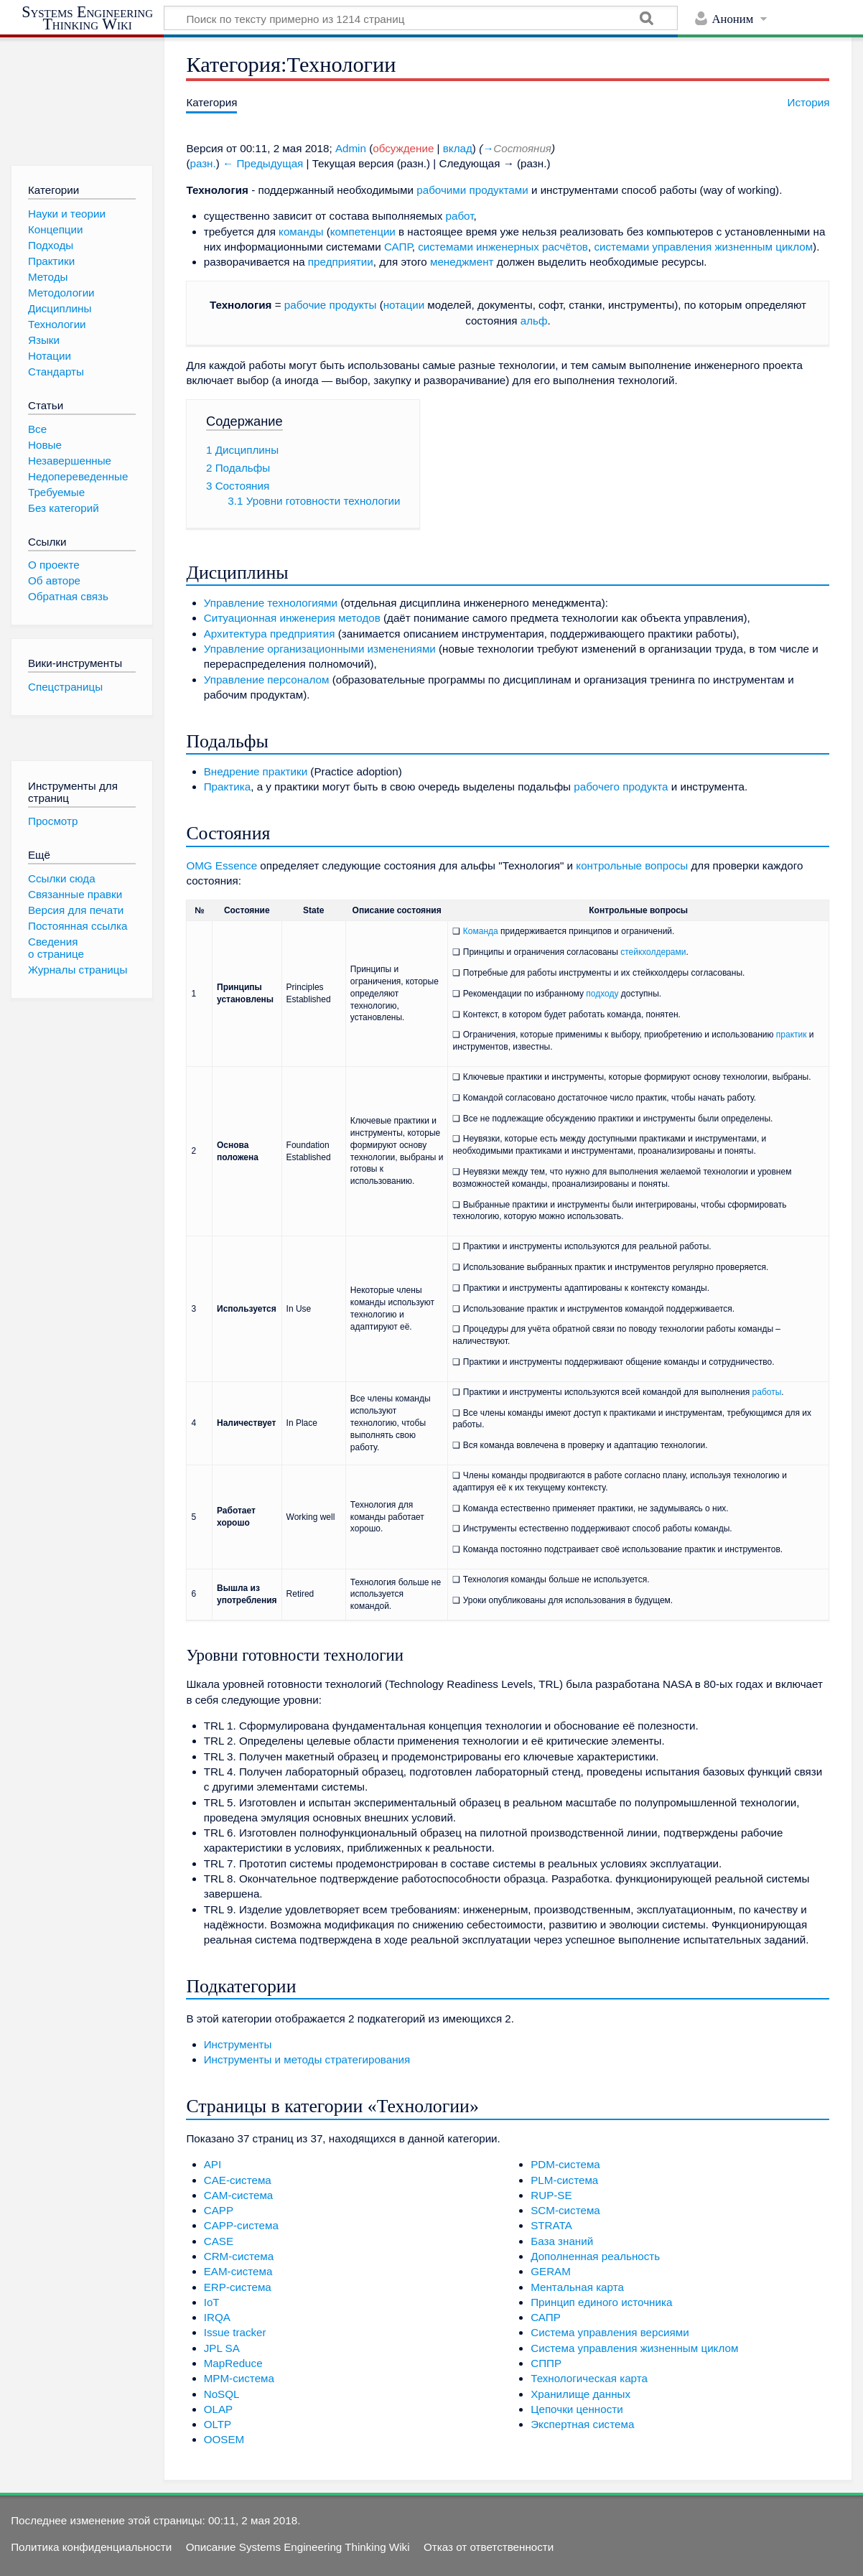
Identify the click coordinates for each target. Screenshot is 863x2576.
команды (301, 231)
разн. (202, 163)
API (212, 2164)
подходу (602, 994)
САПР (398, 247)
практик (791, 1035)
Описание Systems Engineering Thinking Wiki (298, 2547)
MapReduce (233, 2363)
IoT (212, 2302)
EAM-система (238, 2271)
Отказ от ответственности (489, 2547)
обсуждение (403, 148)
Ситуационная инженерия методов (292, 618)
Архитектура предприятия (269, 633)
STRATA (551, 2225)
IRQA (217, 2317)
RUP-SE (551, 2195)
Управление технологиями (270, 603)
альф (534, 320)
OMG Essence (221, 865)
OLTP (218, 2424)
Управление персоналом (267, 679)
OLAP (218, 2409)
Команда (480, 931)
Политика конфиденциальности (91, 2547)
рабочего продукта (621, 786)
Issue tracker (235, 2332)
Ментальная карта (577, 2287)
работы (767, 1392)
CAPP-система (241, 2225)
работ (460, 216)
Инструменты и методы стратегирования (307, 2059)
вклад (457, 148)
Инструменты (238, 2044)
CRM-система (239, 2256)
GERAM (551, 2271)
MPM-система (239, 2378)
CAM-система (239, 2195)
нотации (403, 305)
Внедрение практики (255, 771)
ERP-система (237, 2287)
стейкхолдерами (653, 952)
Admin (350, 148)
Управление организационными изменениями (320, 649)
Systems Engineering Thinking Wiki (87, 18)
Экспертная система (582, 2424)
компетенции (363, 231)
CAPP (218, 2210)
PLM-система (564, 2180)
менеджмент (462, 262)
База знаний (562, 2241)
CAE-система (237, 2180)
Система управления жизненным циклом (634, 2348)
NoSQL (222, 2394)
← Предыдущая (263, 163)
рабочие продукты (330, 305)
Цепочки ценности (577, 2409)
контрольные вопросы (632, 865)
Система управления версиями (610, 2332)
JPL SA (222, 2348)
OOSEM (224, 2439)
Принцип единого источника (601, 2302)
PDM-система (565, 2164)
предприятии (340, 262)
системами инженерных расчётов (503, 247)
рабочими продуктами (472, 190)
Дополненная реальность (595, 2256)
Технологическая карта (589, 2378)
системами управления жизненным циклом (703, 247)
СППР (546, 2363)
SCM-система (565, 2210)
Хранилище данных (580, 2394)
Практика (227, 786)
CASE (218, 2241)
